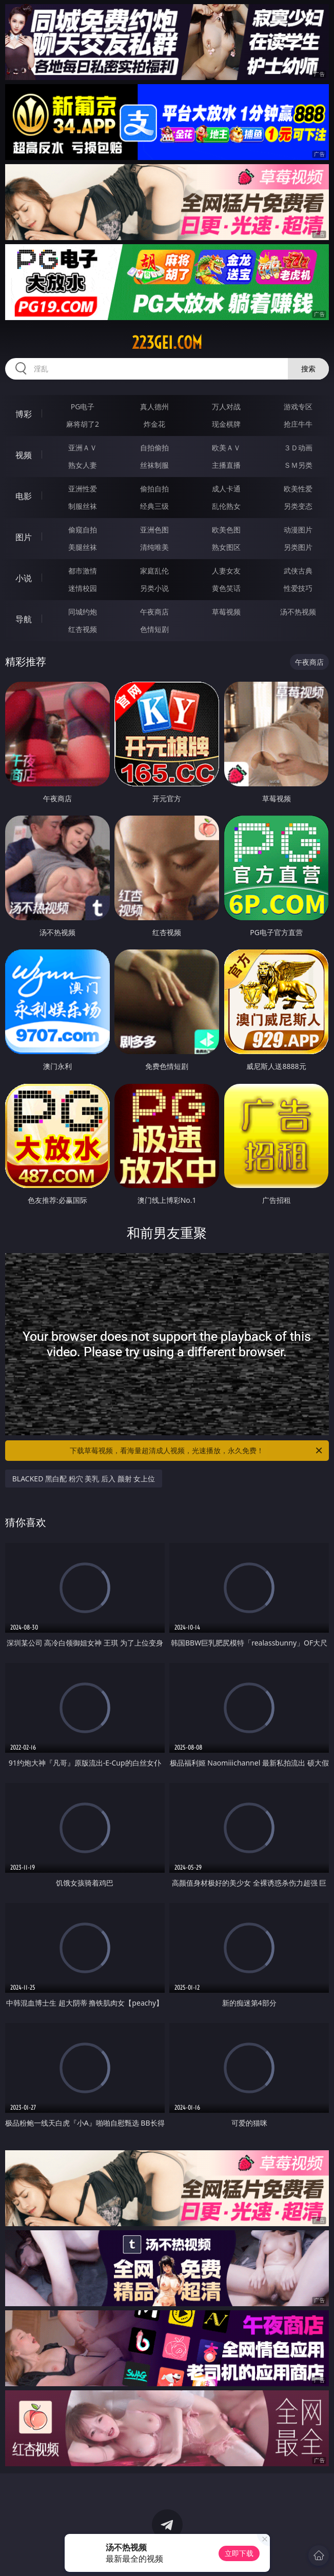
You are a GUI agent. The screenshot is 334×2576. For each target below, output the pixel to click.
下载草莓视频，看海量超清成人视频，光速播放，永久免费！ (197, 1450)
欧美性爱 (298, 488)
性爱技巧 (298, 588)
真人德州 (154, 406)
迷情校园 (82, 588)
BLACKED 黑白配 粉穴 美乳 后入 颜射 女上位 (83, 1478)
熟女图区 (226, 547)
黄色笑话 (226, 588)
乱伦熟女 (226, 506)
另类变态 (298, 506)
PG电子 (83, 406)
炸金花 (154, 424)
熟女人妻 (82, 465)
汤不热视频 (298, 612)
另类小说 (154, 588)
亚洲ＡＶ (82, 447)
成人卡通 (226, 488)
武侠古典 (298, 571)
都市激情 (82, 571)
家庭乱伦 (154, 571)
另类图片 (298, 547)
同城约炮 (82, 612)
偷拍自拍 (154, 488)
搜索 (308, 368)
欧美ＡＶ (226, 447)
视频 (23, 455)
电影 (23, 496)
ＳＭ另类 (298, 465)
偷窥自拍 (82, 529)
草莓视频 (226, 612)
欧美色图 (226, 529)
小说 (23, 578)
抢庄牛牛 (298, 424)
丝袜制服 (154, 465)
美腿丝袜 (82, 547)
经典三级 (154, 506)
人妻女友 (226, 571)
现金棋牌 (226, 424)
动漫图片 (298, 529)
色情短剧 (154, 629)
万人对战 (226, 406)
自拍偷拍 (154, 447)
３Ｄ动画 (298, 447)
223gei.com (167, 342)
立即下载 (239, 2553)
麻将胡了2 (82, 424)
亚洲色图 (154, 529)
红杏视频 (82, 629)
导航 (23, 619)
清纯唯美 (154, 547)
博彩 (23, 414)
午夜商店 (154, 612)
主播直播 (226, 465)
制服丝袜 (82, 506)
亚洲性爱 (82, 488)
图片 (23, 537)
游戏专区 (298, 406)
